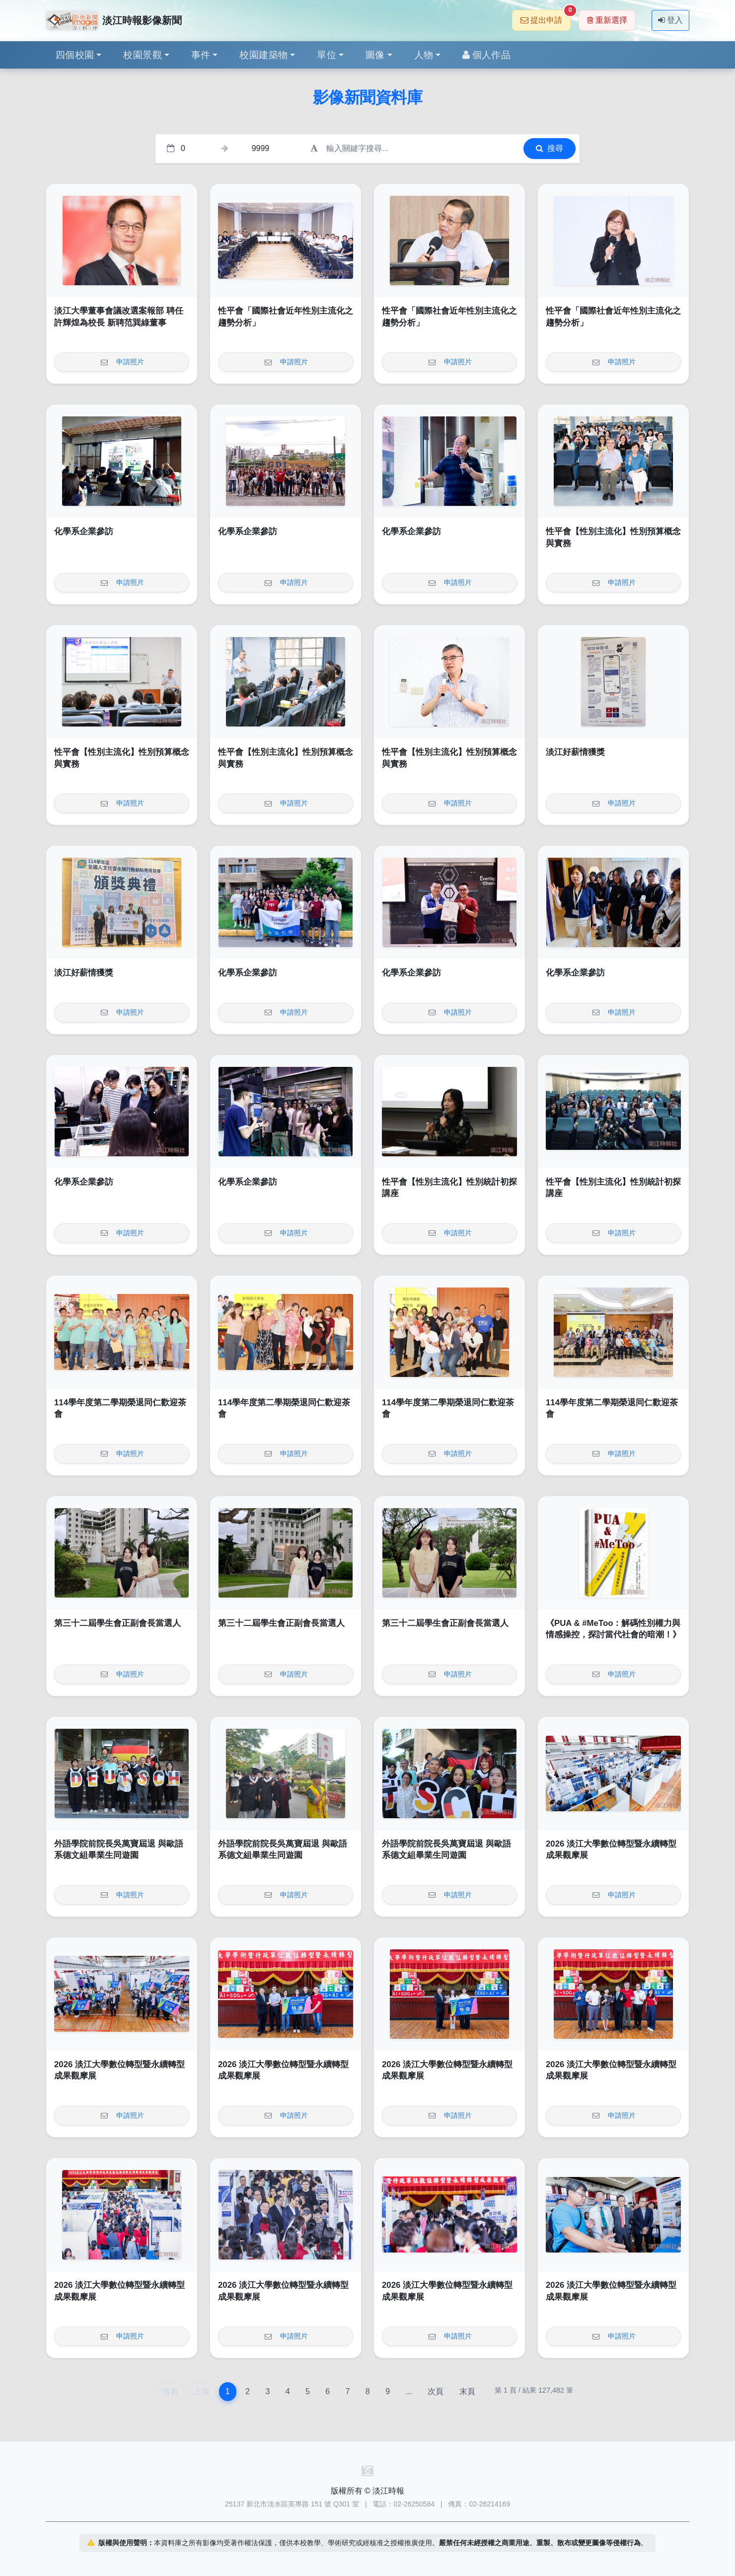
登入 (670, 20)
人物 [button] (424, 55)
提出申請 (545, 17)
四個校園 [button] (75, 55)
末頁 (467, 2391)
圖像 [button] (375, 55)
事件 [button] (201, 55)
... (408, 2391)
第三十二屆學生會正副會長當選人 (117, 1623)
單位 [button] (326, 55)
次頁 (435, 2391)
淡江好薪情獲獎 (575, 752)
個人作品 (486, 55)
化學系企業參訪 (83, 531)
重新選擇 (607, 20)
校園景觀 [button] (142, 55)
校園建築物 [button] (263, 55)
